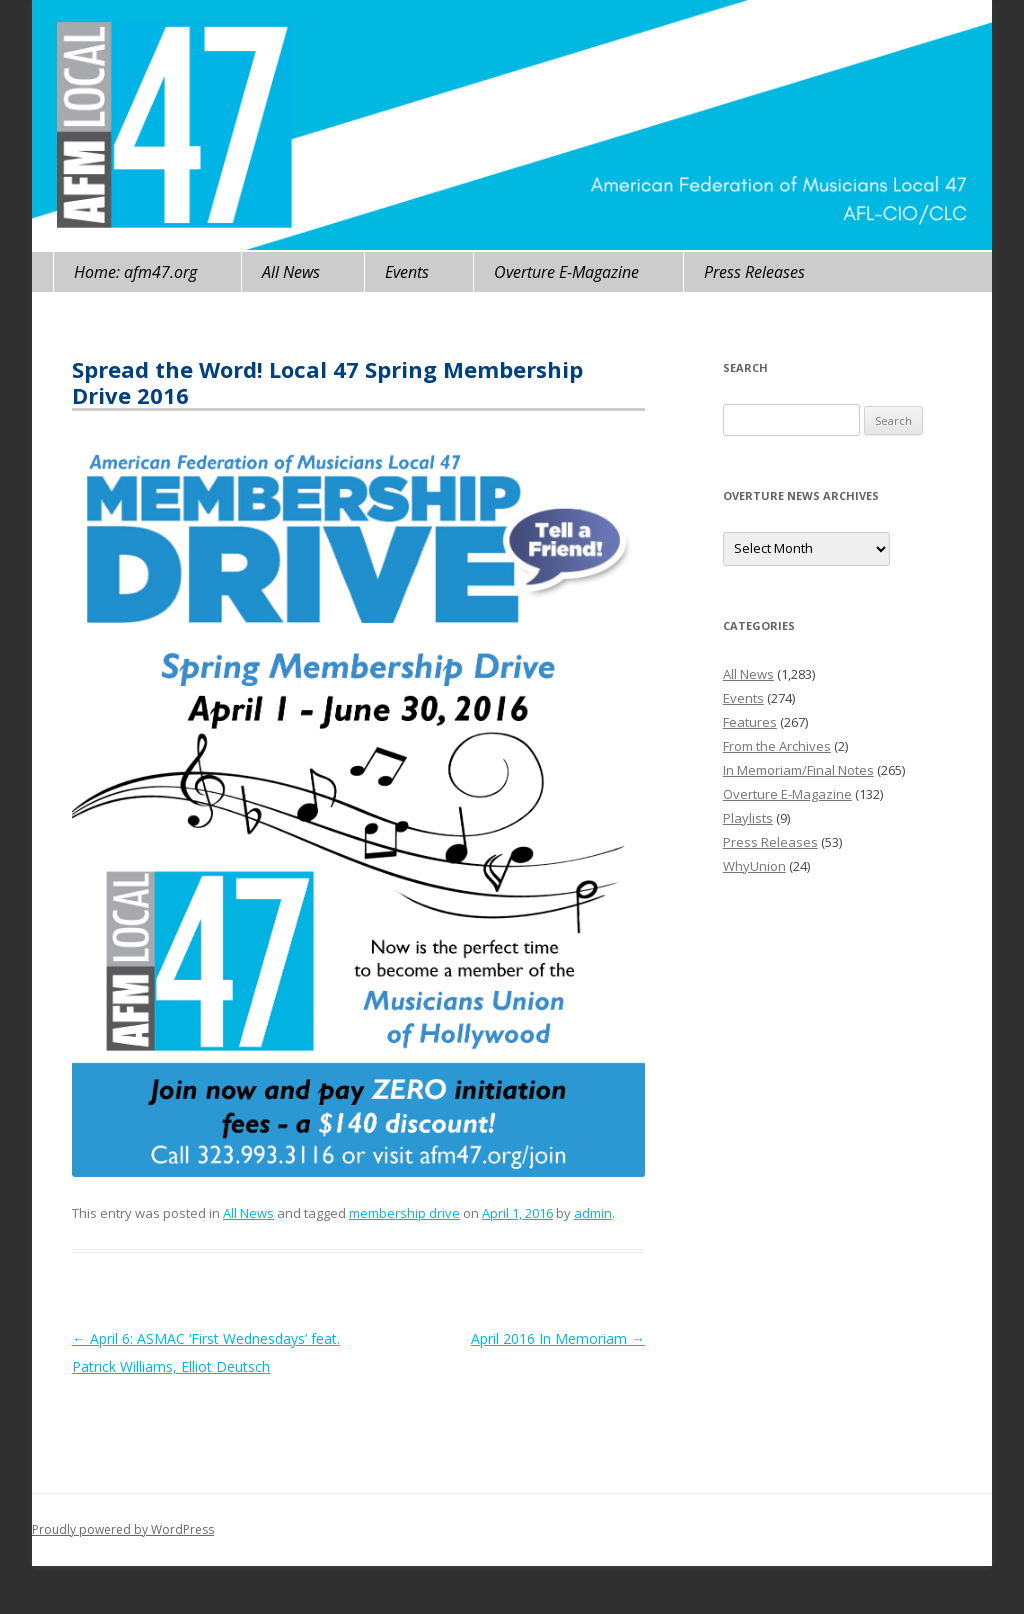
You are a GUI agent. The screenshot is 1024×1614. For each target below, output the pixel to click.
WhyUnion (754, 866)
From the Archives (777, 746)
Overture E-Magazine (566, 272)
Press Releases (754, 272)
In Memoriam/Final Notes (798, 770)
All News (291, 272)
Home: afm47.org (135, 272)
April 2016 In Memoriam (558, 1338)
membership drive (404, 1213)
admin (593, 1213)
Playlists (748, 818)
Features (750, 722)
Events (407, 272)
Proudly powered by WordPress (123, 1529)
